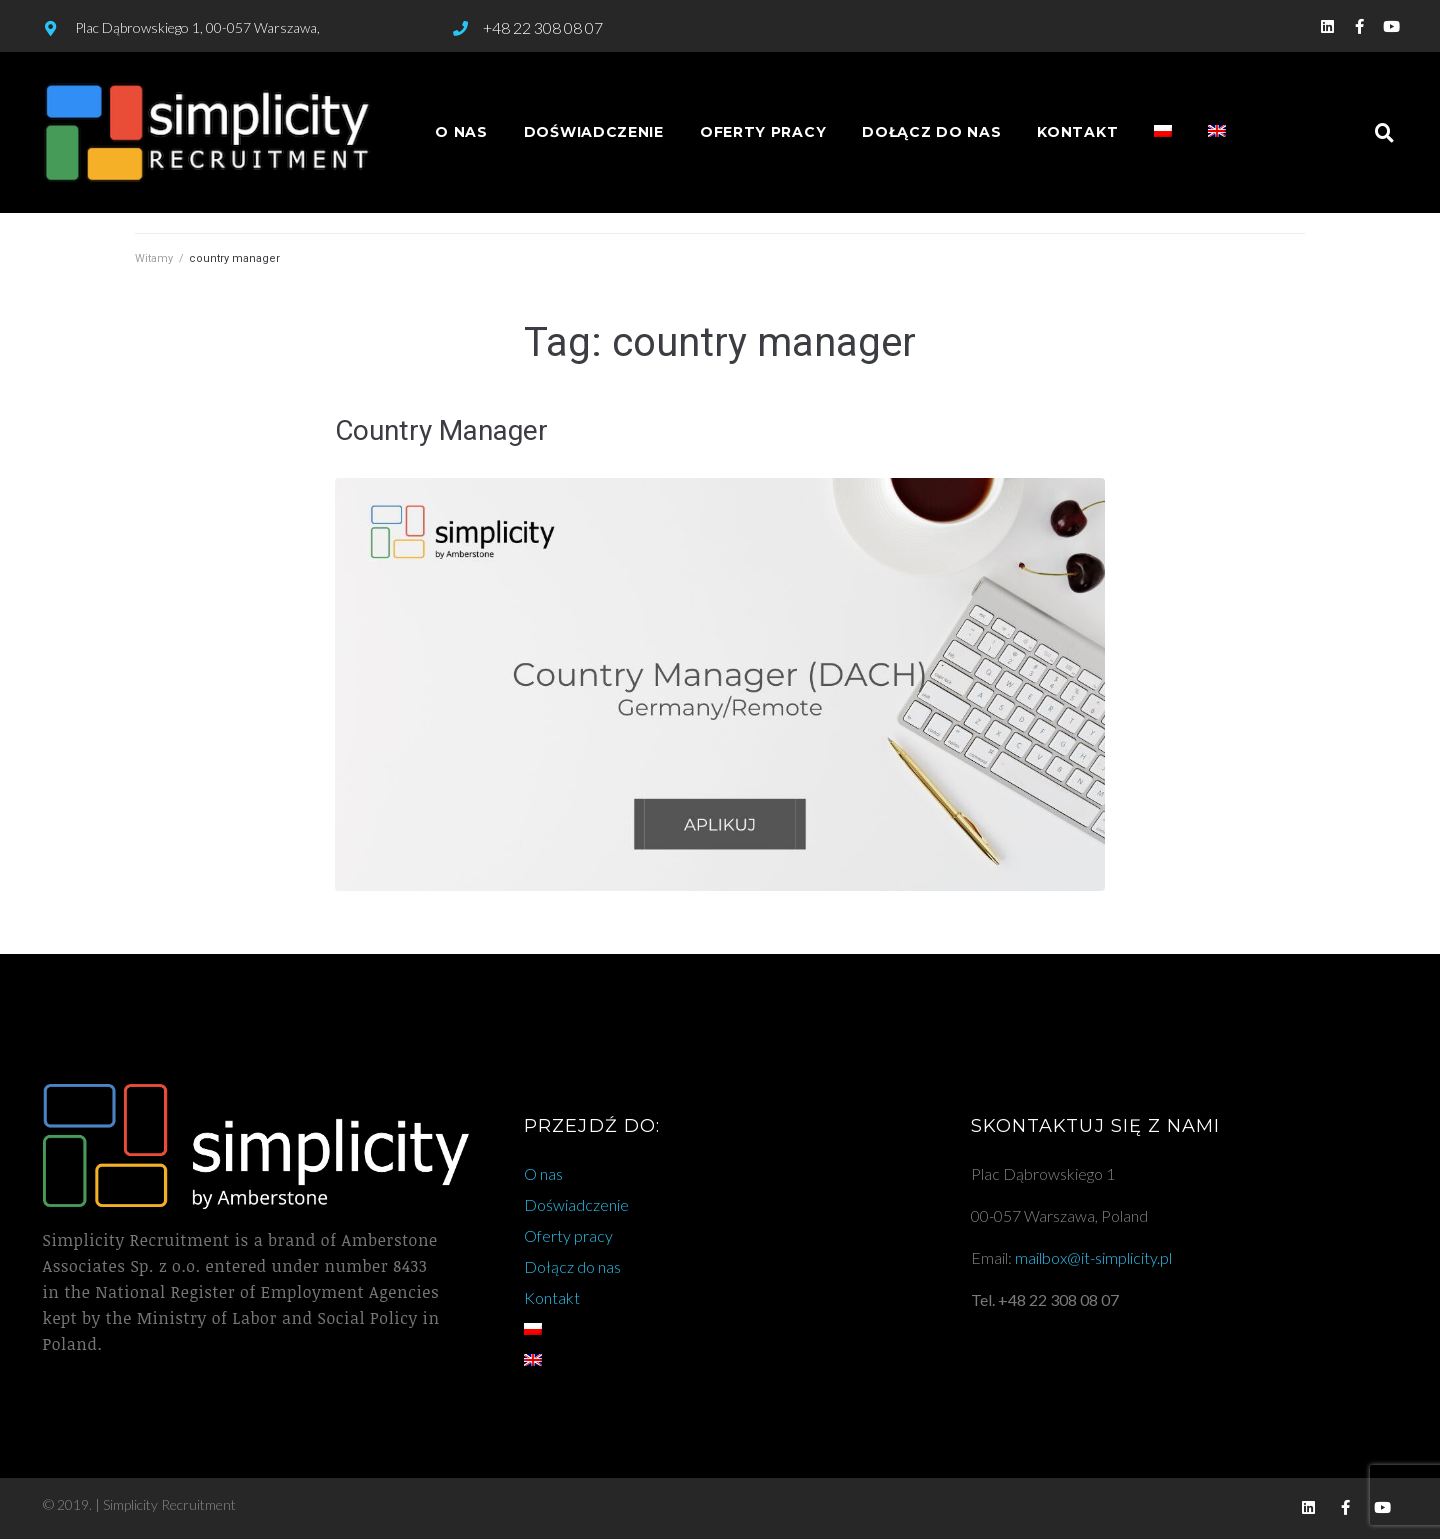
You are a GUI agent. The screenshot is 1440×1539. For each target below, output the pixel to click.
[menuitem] (1163, 132)
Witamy (154, 258)
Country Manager (441, 430)
